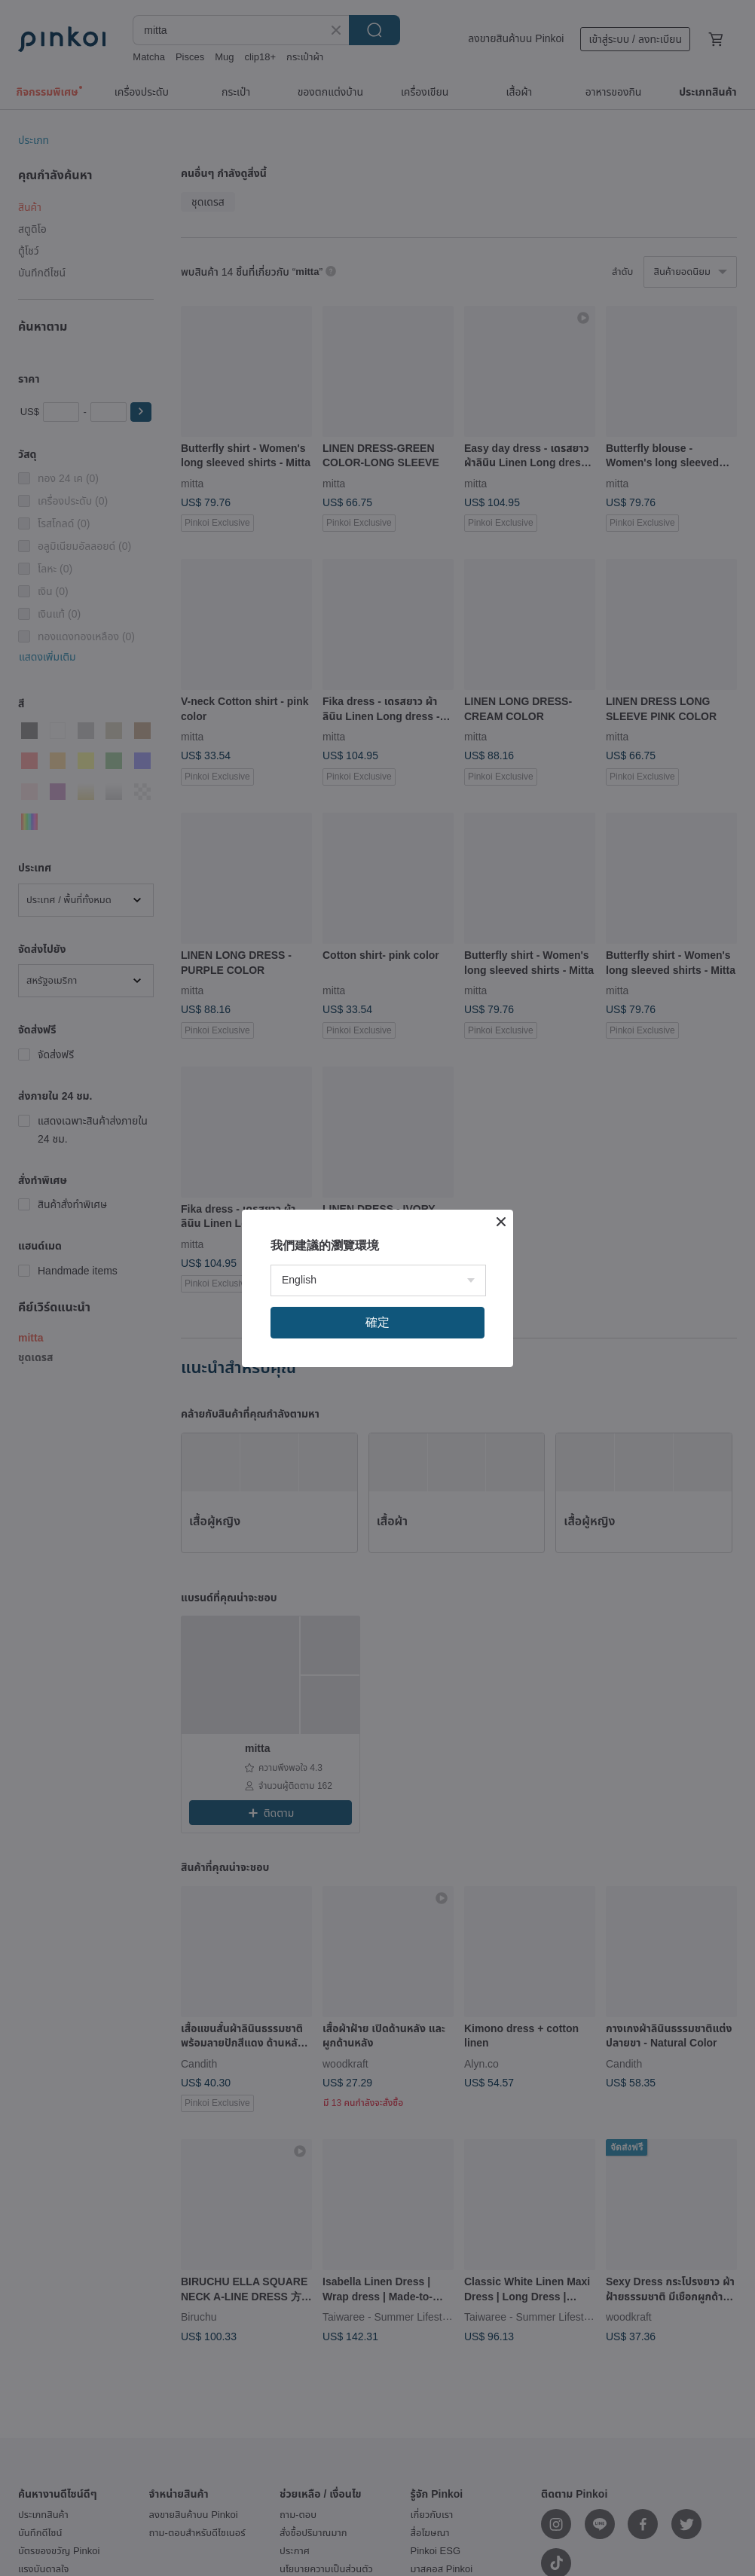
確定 (377, 1322)
